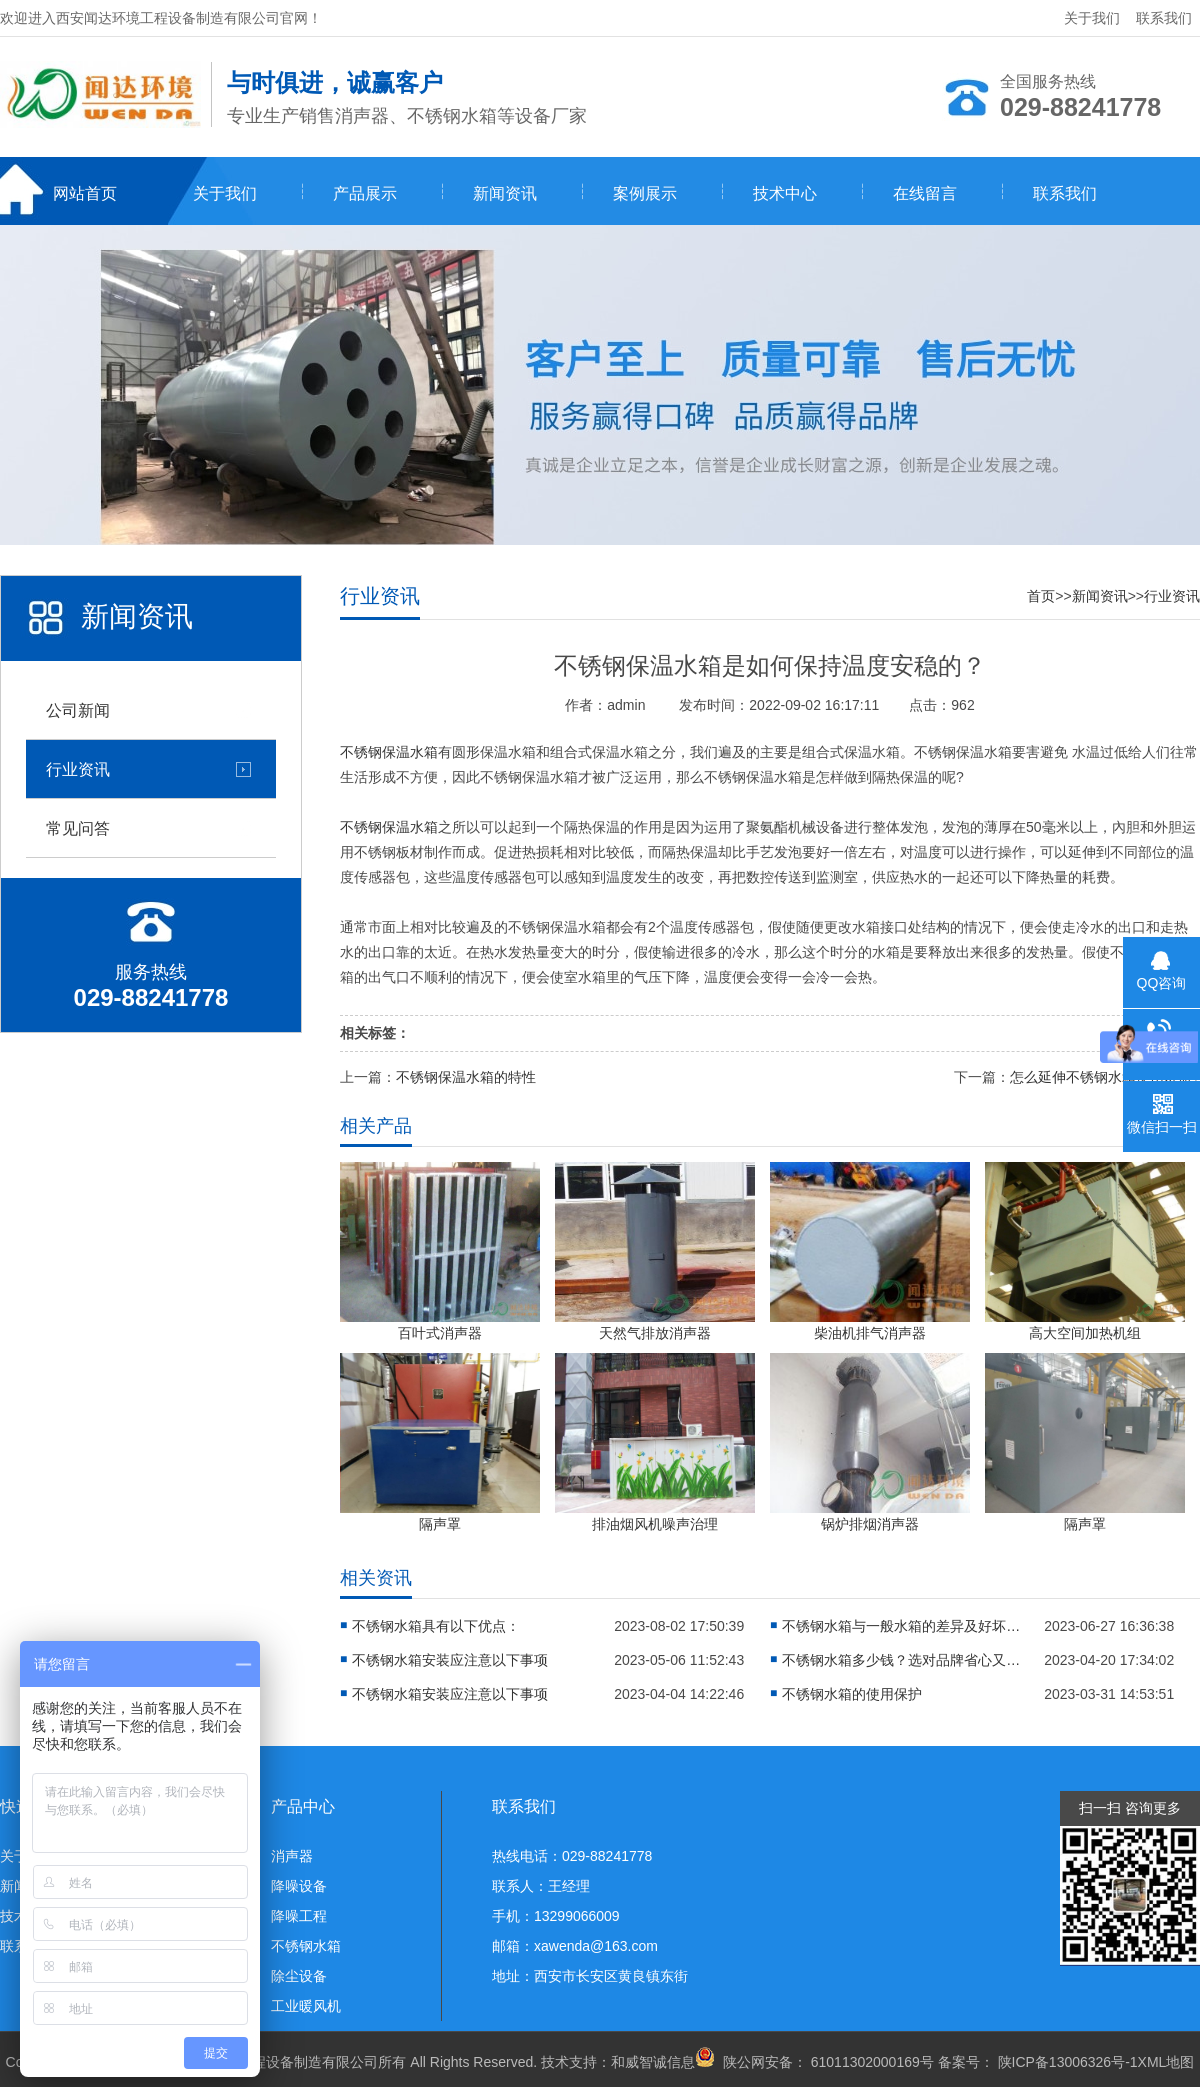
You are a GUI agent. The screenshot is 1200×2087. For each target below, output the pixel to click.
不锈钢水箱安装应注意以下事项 (450, 1660)
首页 (1041, 596)
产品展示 (365, 193)
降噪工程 (299, 1916)
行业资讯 (78, 769)
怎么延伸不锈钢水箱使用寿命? (1105, 1077)
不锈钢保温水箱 (389, 752)
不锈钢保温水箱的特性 (466, 1077)
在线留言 (925, 193)
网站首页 (85, 193)
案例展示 (645, 193)
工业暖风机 (306, 2006)
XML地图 (1166, 2062)
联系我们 (1164, 18)
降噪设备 (299, 1886)
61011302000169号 (870, 2062)
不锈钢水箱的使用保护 (852, 1694)
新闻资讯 (505, 193)
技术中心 (785, 193)
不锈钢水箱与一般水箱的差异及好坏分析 (902, 1626)
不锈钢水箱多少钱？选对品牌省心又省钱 (902, 1660)
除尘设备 (299, 1976)
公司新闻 (78, 710)
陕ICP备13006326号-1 (1068, 2062)
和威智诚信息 (653, 2062)
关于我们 (1092, 18)
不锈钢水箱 (306, 1946)
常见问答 (78, 828)
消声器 (292, 1856)
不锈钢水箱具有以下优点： (436, 1626)
